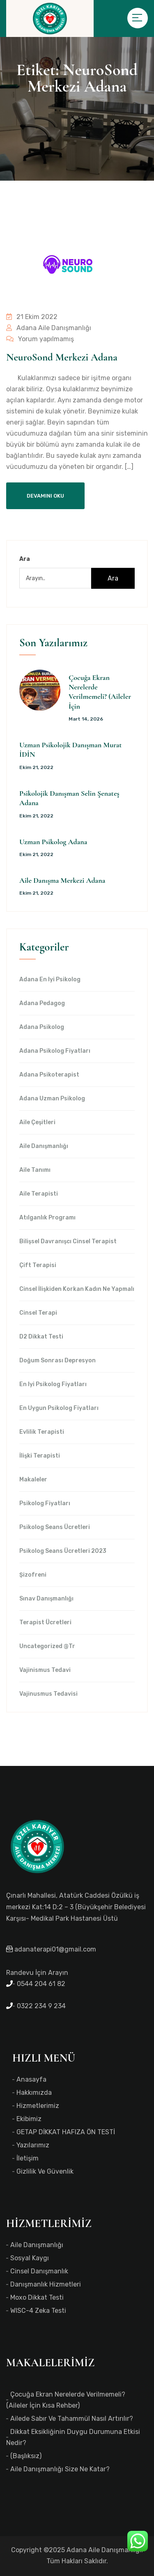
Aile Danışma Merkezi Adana (62, 880)
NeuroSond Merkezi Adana (61, 357)
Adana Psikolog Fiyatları (54, 1051)
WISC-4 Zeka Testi (38, 2310)
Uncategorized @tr (47, 1646)
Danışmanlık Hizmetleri (45, 2284)
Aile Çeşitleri (37, 1122)
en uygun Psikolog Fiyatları (59, 1408)
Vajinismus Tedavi (45, 1670)
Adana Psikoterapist (49, 1075)
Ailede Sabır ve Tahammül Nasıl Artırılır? (71, 2418)
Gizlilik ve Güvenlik (45, 2171)
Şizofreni (32, 1575)
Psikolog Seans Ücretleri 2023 (62, 1551)
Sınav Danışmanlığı (46, 1599)
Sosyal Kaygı (29, 2258)
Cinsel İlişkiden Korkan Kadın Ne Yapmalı (76, 1289)
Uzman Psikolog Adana (53, 841)
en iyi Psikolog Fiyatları (53, 1384)
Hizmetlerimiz (37, 2106)
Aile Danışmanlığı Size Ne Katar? (60, 2469)
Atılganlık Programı (47, 1218)
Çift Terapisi (37, 1265)
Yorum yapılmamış (40, 339)
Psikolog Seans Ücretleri (54, 1527)
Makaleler (33, 1480)
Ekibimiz (28, 2119)
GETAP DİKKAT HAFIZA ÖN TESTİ (65, 2132)
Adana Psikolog (41, 1027)
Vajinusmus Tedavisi (48, 1694)
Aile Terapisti (38, 1194)
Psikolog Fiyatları (44, 1503)
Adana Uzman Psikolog (52, 1099)
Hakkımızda (34, 2092)
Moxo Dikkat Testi (37, 2297)
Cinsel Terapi (38, 1313)
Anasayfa (31, 2079)
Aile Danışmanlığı (43, 1146)
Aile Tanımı (35, 1170)
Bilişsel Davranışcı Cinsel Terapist (68, 1241)
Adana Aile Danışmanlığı (48, 328)
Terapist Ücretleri (45, 1622)
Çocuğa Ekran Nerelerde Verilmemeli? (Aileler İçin (100, 692)
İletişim (27, 2158)
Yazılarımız (32, 2145)
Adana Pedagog (42, 1003)
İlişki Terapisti (39, 1456)
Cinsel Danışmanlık (39, 2271)
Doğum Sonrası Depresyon (57, 1361)
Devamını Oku (45, 496)
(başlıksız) (25, 2456)
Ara (24, 559)
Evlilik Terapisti (41, 1432)
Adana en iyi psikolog (49, 980)
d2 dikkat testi (41, 1337)
